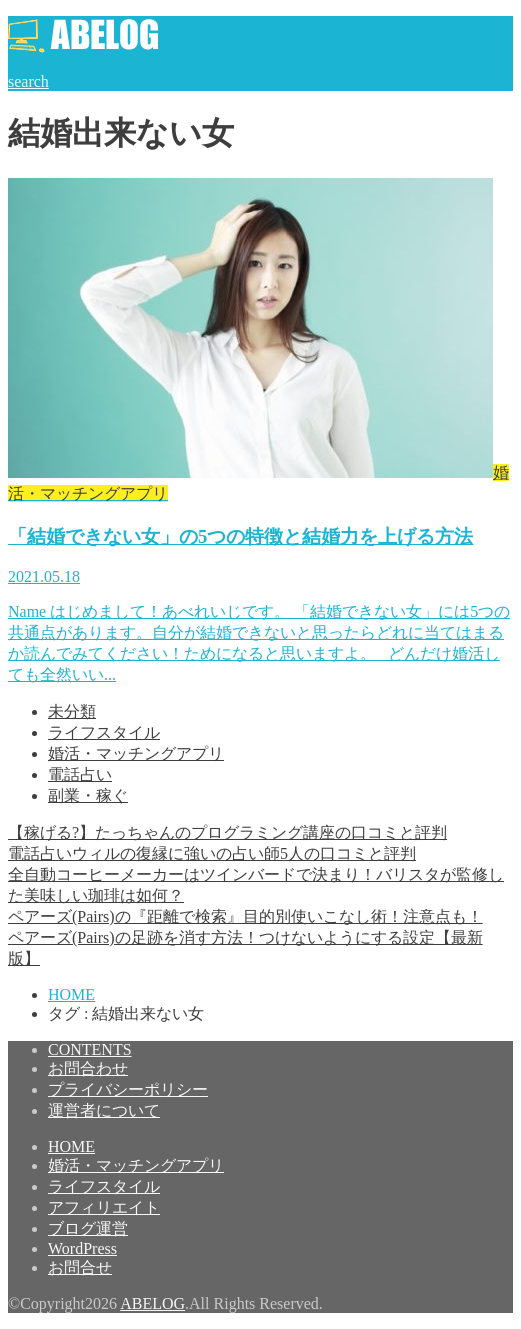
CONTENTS (90, 1049)
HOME (71, 1146)
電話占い (80, 774)
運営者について (104, 1110)
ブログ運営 (88, 1228)
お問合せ (80, 1267)
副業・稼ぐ (88, 795)
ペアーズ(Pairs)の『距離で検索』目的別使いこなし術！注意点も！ (245, 916)
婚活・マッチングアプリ (136, 753)
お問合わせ (88, 1068)
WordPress (82, 1248)
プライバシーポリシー (128, 1089)
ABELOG (152, 1303)
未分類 (72, 711)
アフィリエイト (104, 1207)
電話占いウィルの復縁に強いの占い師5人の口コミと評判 (212, 853)
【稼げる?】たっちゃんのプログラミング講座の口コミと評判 (227, 832)
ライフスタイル (104, 732)
